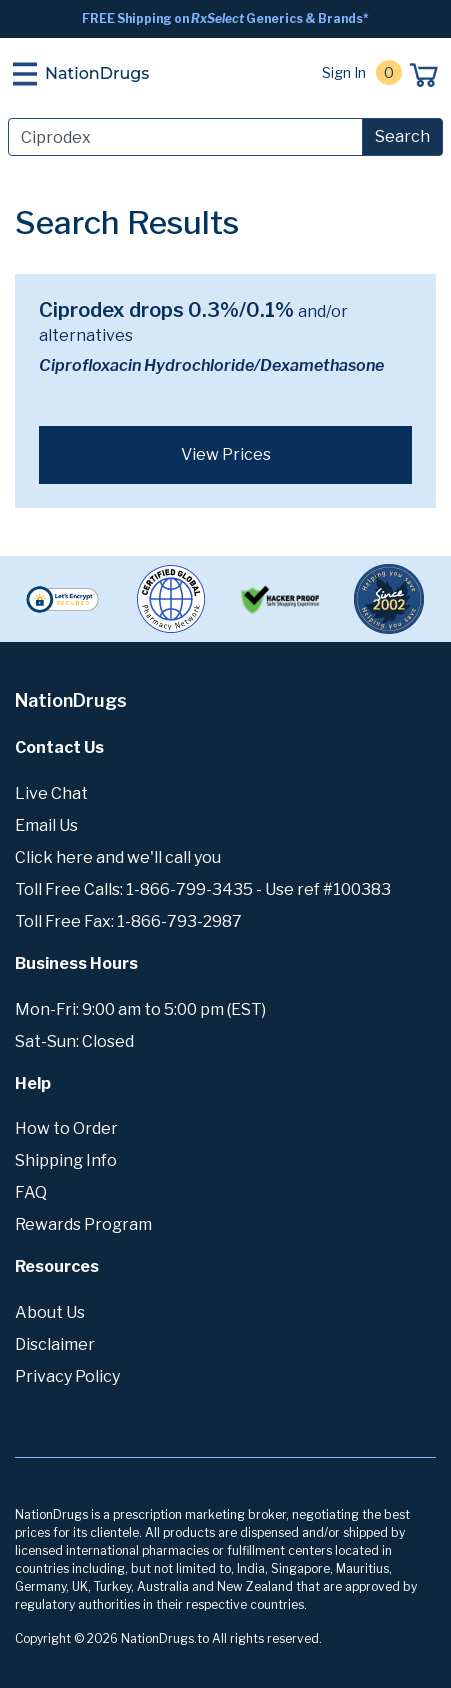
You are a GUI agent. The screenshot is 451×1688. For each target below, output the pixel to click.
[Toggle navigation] (25, 74)
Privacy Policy (67, 1376)
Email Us (46, 825)
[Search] (185, 137)
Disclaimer (55, 1344)
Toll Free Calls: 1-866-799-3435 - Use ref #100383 (203, 889)
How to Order (66, 1128)
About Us (50, 1312)
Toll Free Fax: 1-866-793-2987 (128, 921)
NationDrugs (97, 73)
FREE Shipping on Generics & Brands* (225, 18)
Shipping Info (66, 1160)
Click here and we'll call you (118, 857)
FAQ (31, 1192)
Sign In (344, 72)
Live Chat (51, 793)
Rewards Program (83, 1224)
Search (402, 136)
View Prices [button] (226, 454)
